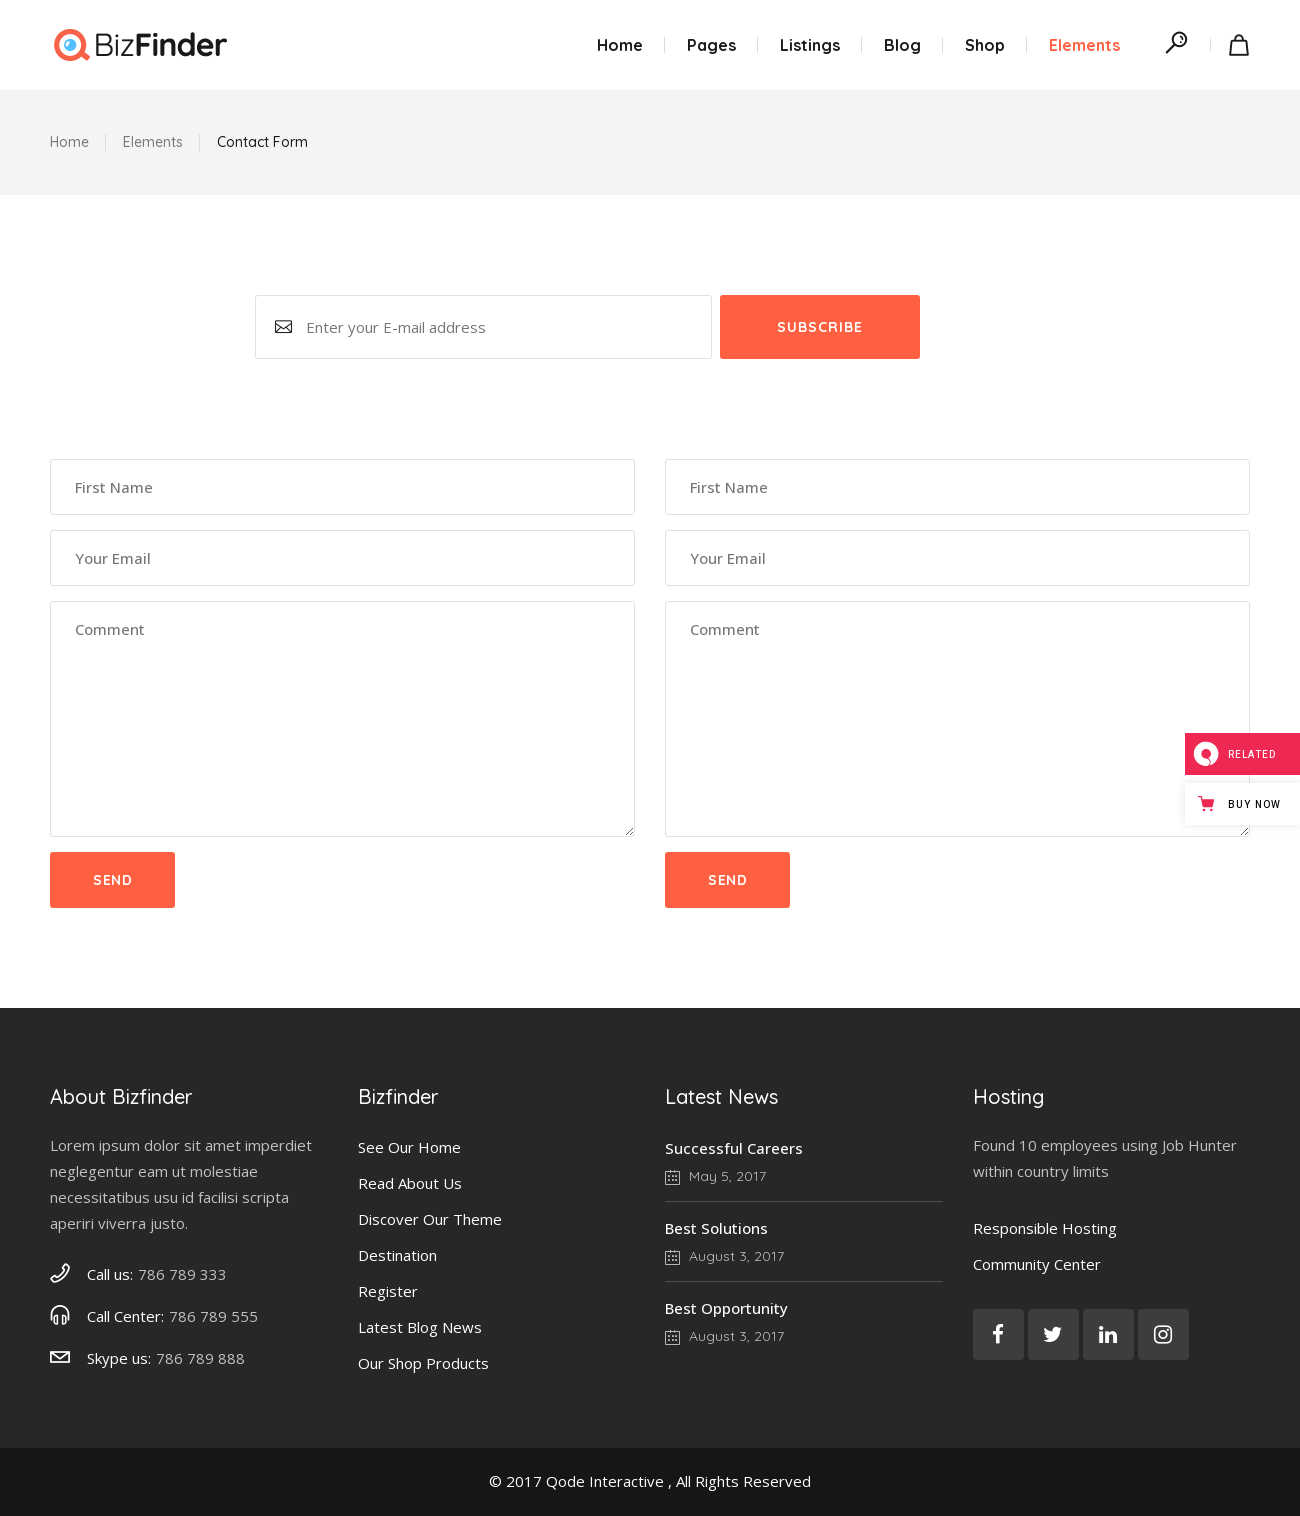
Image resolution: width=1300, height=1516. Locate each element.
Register (388, 1291)
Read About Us (410, 1183)
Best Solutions (716, 1228)
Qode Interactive (605, 1481)
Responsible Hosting (1045, 1228)
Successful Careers (734, 1148)
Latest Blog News (420, 1327)
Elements (153, 142)
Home (69, 142)
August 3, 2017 (724, 1256)
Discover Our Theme (430, 1219)
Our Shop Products (423, 1363)
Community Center (1037, 1264)
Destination (397, 1255)
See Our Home (409, 1147)
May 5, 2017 (715, 1176)
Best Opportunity (726, 1308)
